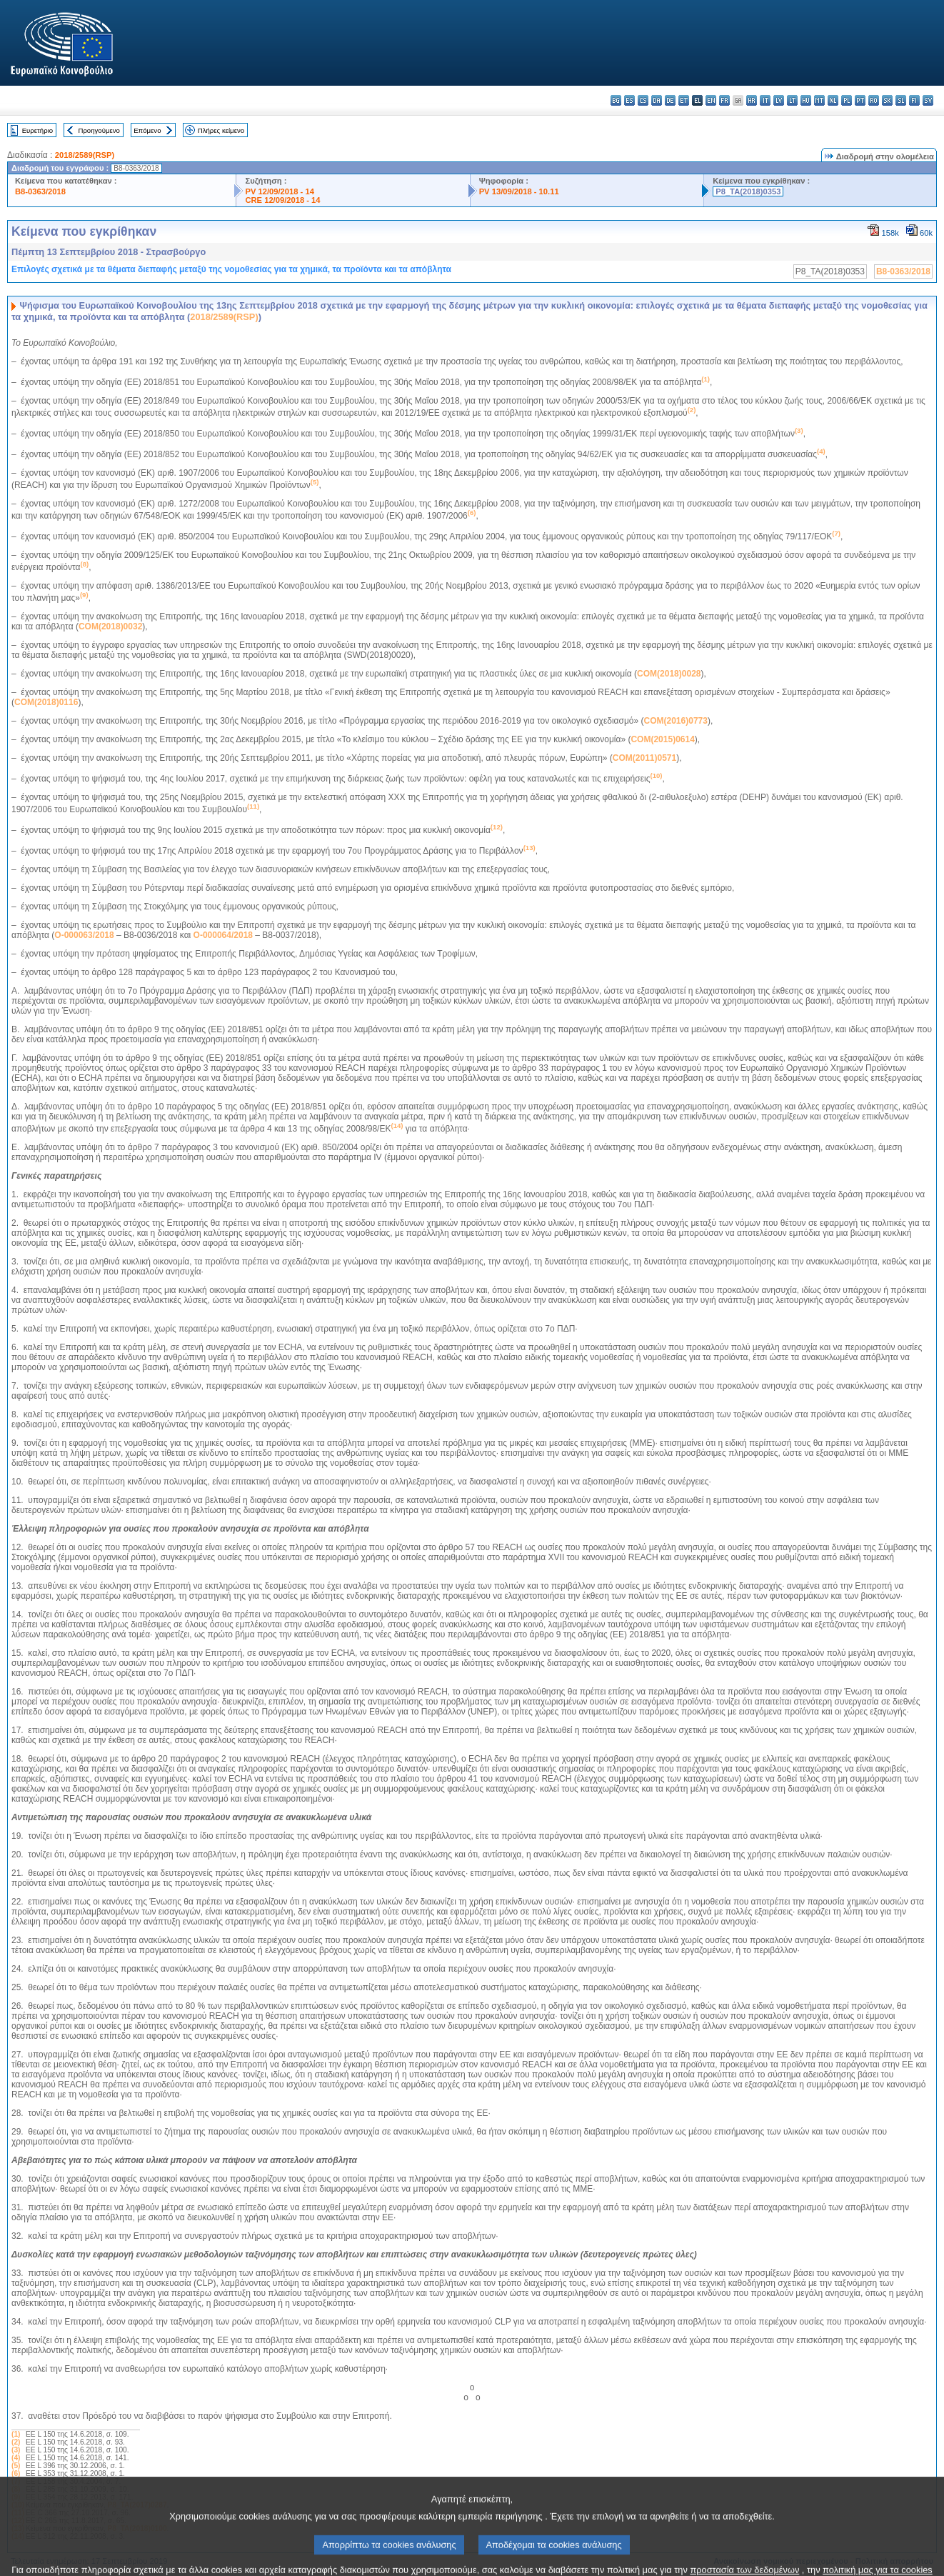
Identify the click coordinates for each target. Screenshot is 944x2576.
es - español (629, 100)
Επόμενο (147, 130)
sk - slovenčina (887, 100)
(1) (15, 2434)
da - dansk (656, 100)
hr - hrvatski (751, 100)
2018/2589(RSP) (84, 155)
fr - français (724, 100)
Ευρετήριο (37, 130)
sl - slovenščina (900, 100)
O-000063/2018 (84, 935)
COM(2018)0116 (46, 702)
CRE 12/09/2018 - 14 (282, 200)
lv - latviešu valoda (778, 100)
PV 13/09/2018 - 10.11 (519, 191)
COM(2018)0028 (669, 674)
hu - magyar (805, 100)
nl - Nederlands (833, 100)
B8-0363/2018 (40, 191)
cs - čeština (643, 100)
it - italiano (765, 100)
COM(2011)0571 (644, 758)
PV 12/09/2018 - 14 (279, 191)
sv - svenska (928, 100)
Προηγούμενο (98, 130)
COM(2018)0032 (110, 626)
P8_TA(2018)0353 (747, 191)
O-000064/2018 (223, 935)
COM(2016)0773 (676, 721)
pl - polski (846, 100)
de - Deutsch (670, 100)
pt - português (860, 100)
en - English (711, 100)
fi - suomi (914, 100)
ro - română (873, 100)
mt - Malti (819, 100)
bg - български (616, 100)
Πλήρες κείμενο (221, 130)
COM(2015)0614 (662, 739)
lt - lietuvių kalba (792, 100)
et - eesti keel (683, 100)
